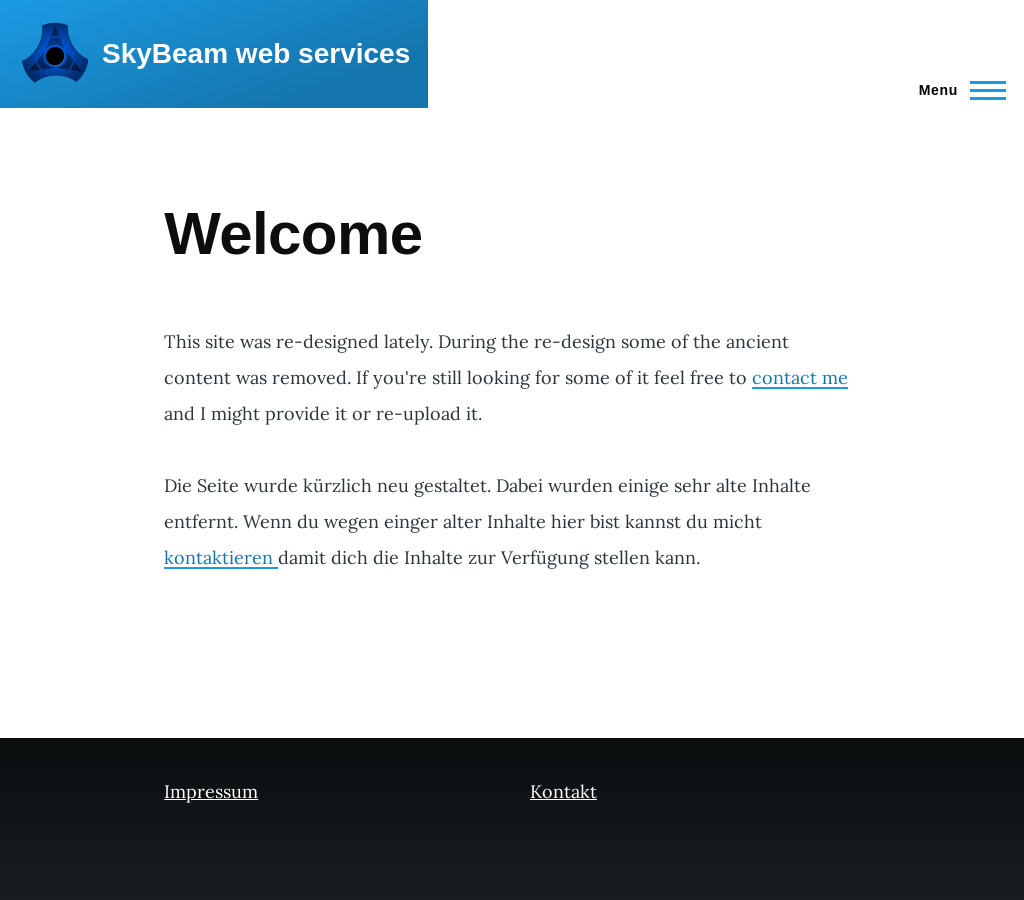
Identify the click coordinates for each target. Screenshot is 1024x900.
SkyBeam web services (256, 53)
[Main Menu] (956, 90)
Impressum (211, 791)
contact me (800, 377)
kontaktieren (221, 557)
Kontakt (563, 791)
